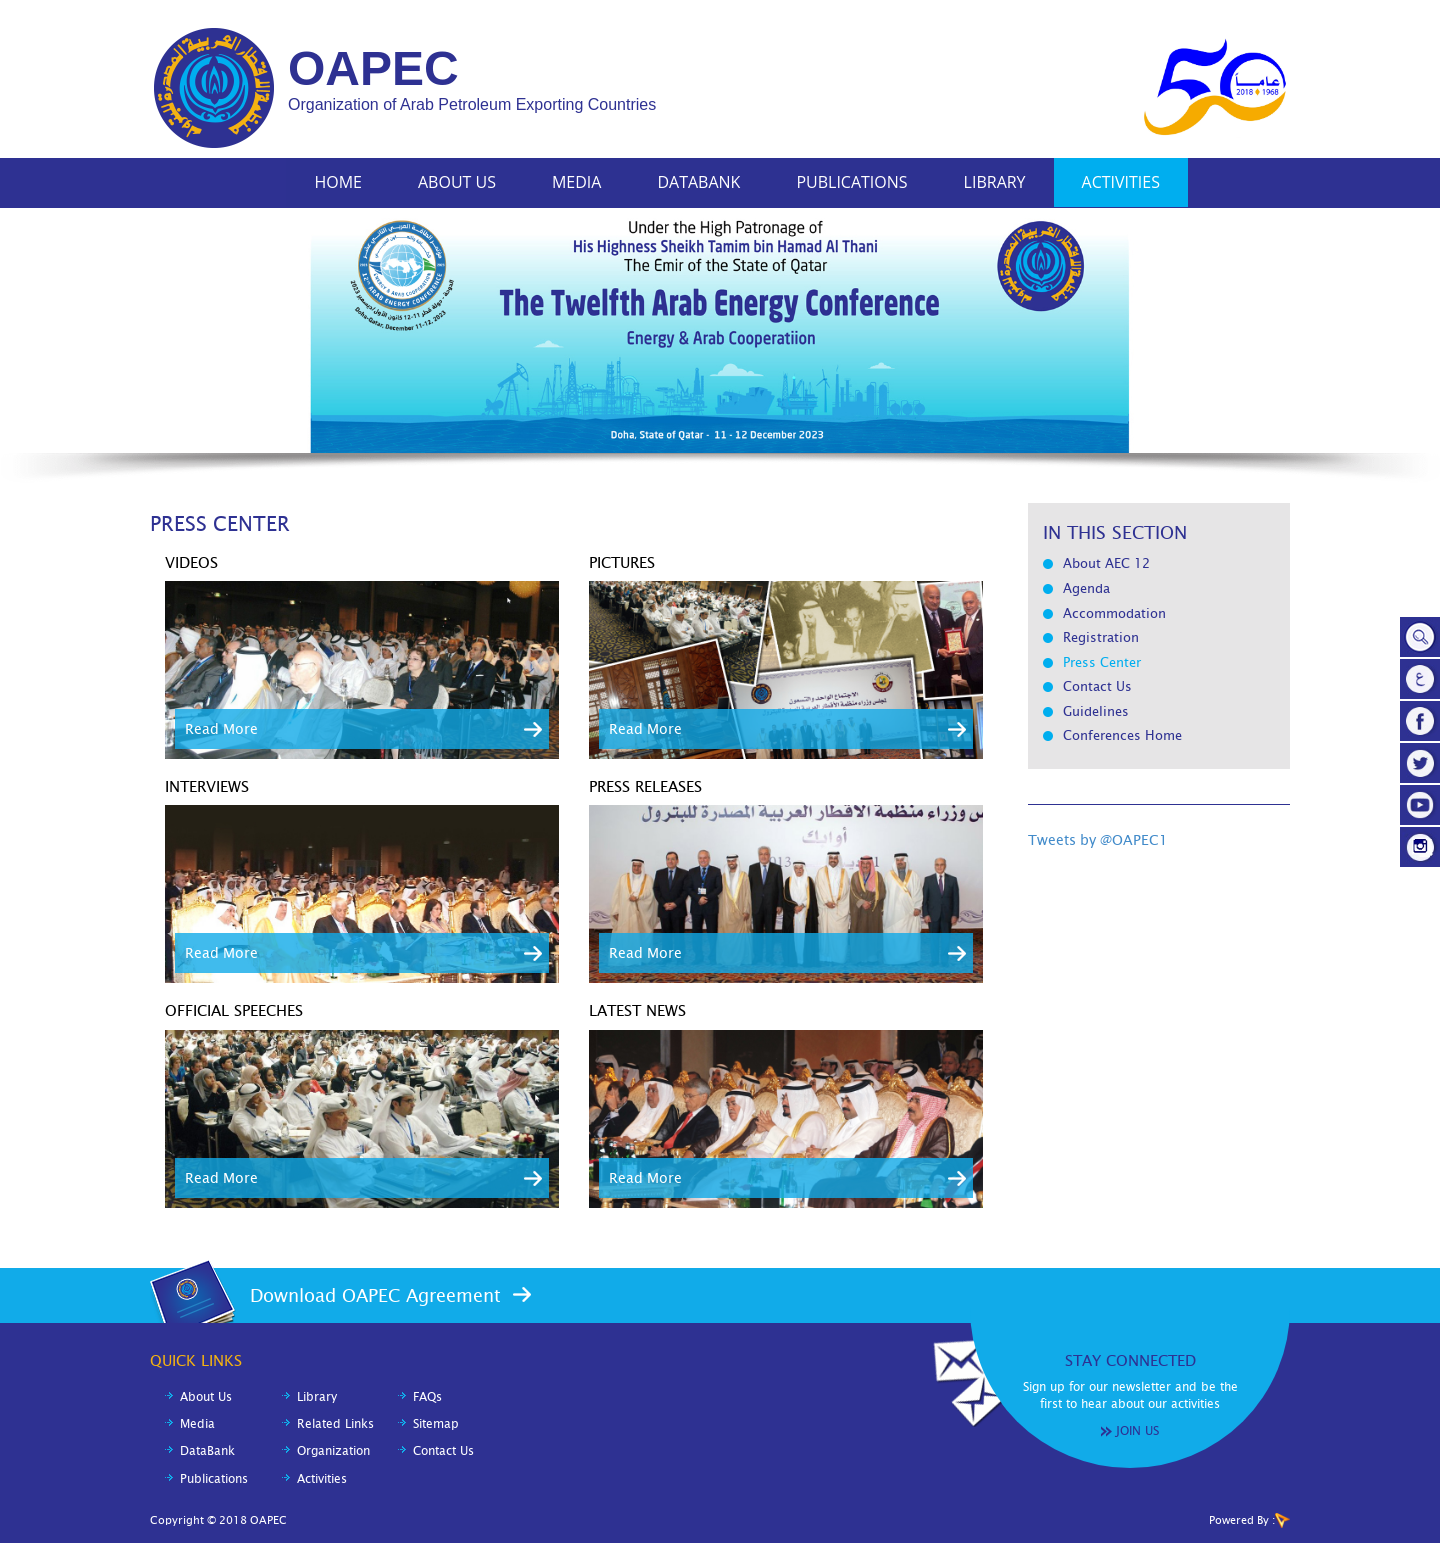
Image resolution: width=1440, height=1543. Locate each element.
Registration (1101, 637)
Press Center (1102, 662)
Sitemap (436, 1424)
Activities (1121, 182)
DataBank (698, 182)
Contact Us (1097, 686)
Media (576, 182)
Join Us (1137, 1431)
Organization (333, 1451)
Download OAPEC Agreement (375, 1295)
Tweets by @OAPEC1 (1098, 840)
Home (338, 182)
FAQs (427, 1397)
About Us (457, 182)
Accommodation (1114, 613)
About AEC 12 (1106, 563)
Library (995, 182)
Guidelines (1096, 711)
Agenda (1086, 588)
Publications (851, 182)
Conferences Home (1122, 735)
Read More (221, 729)
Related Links (335, 1424)
